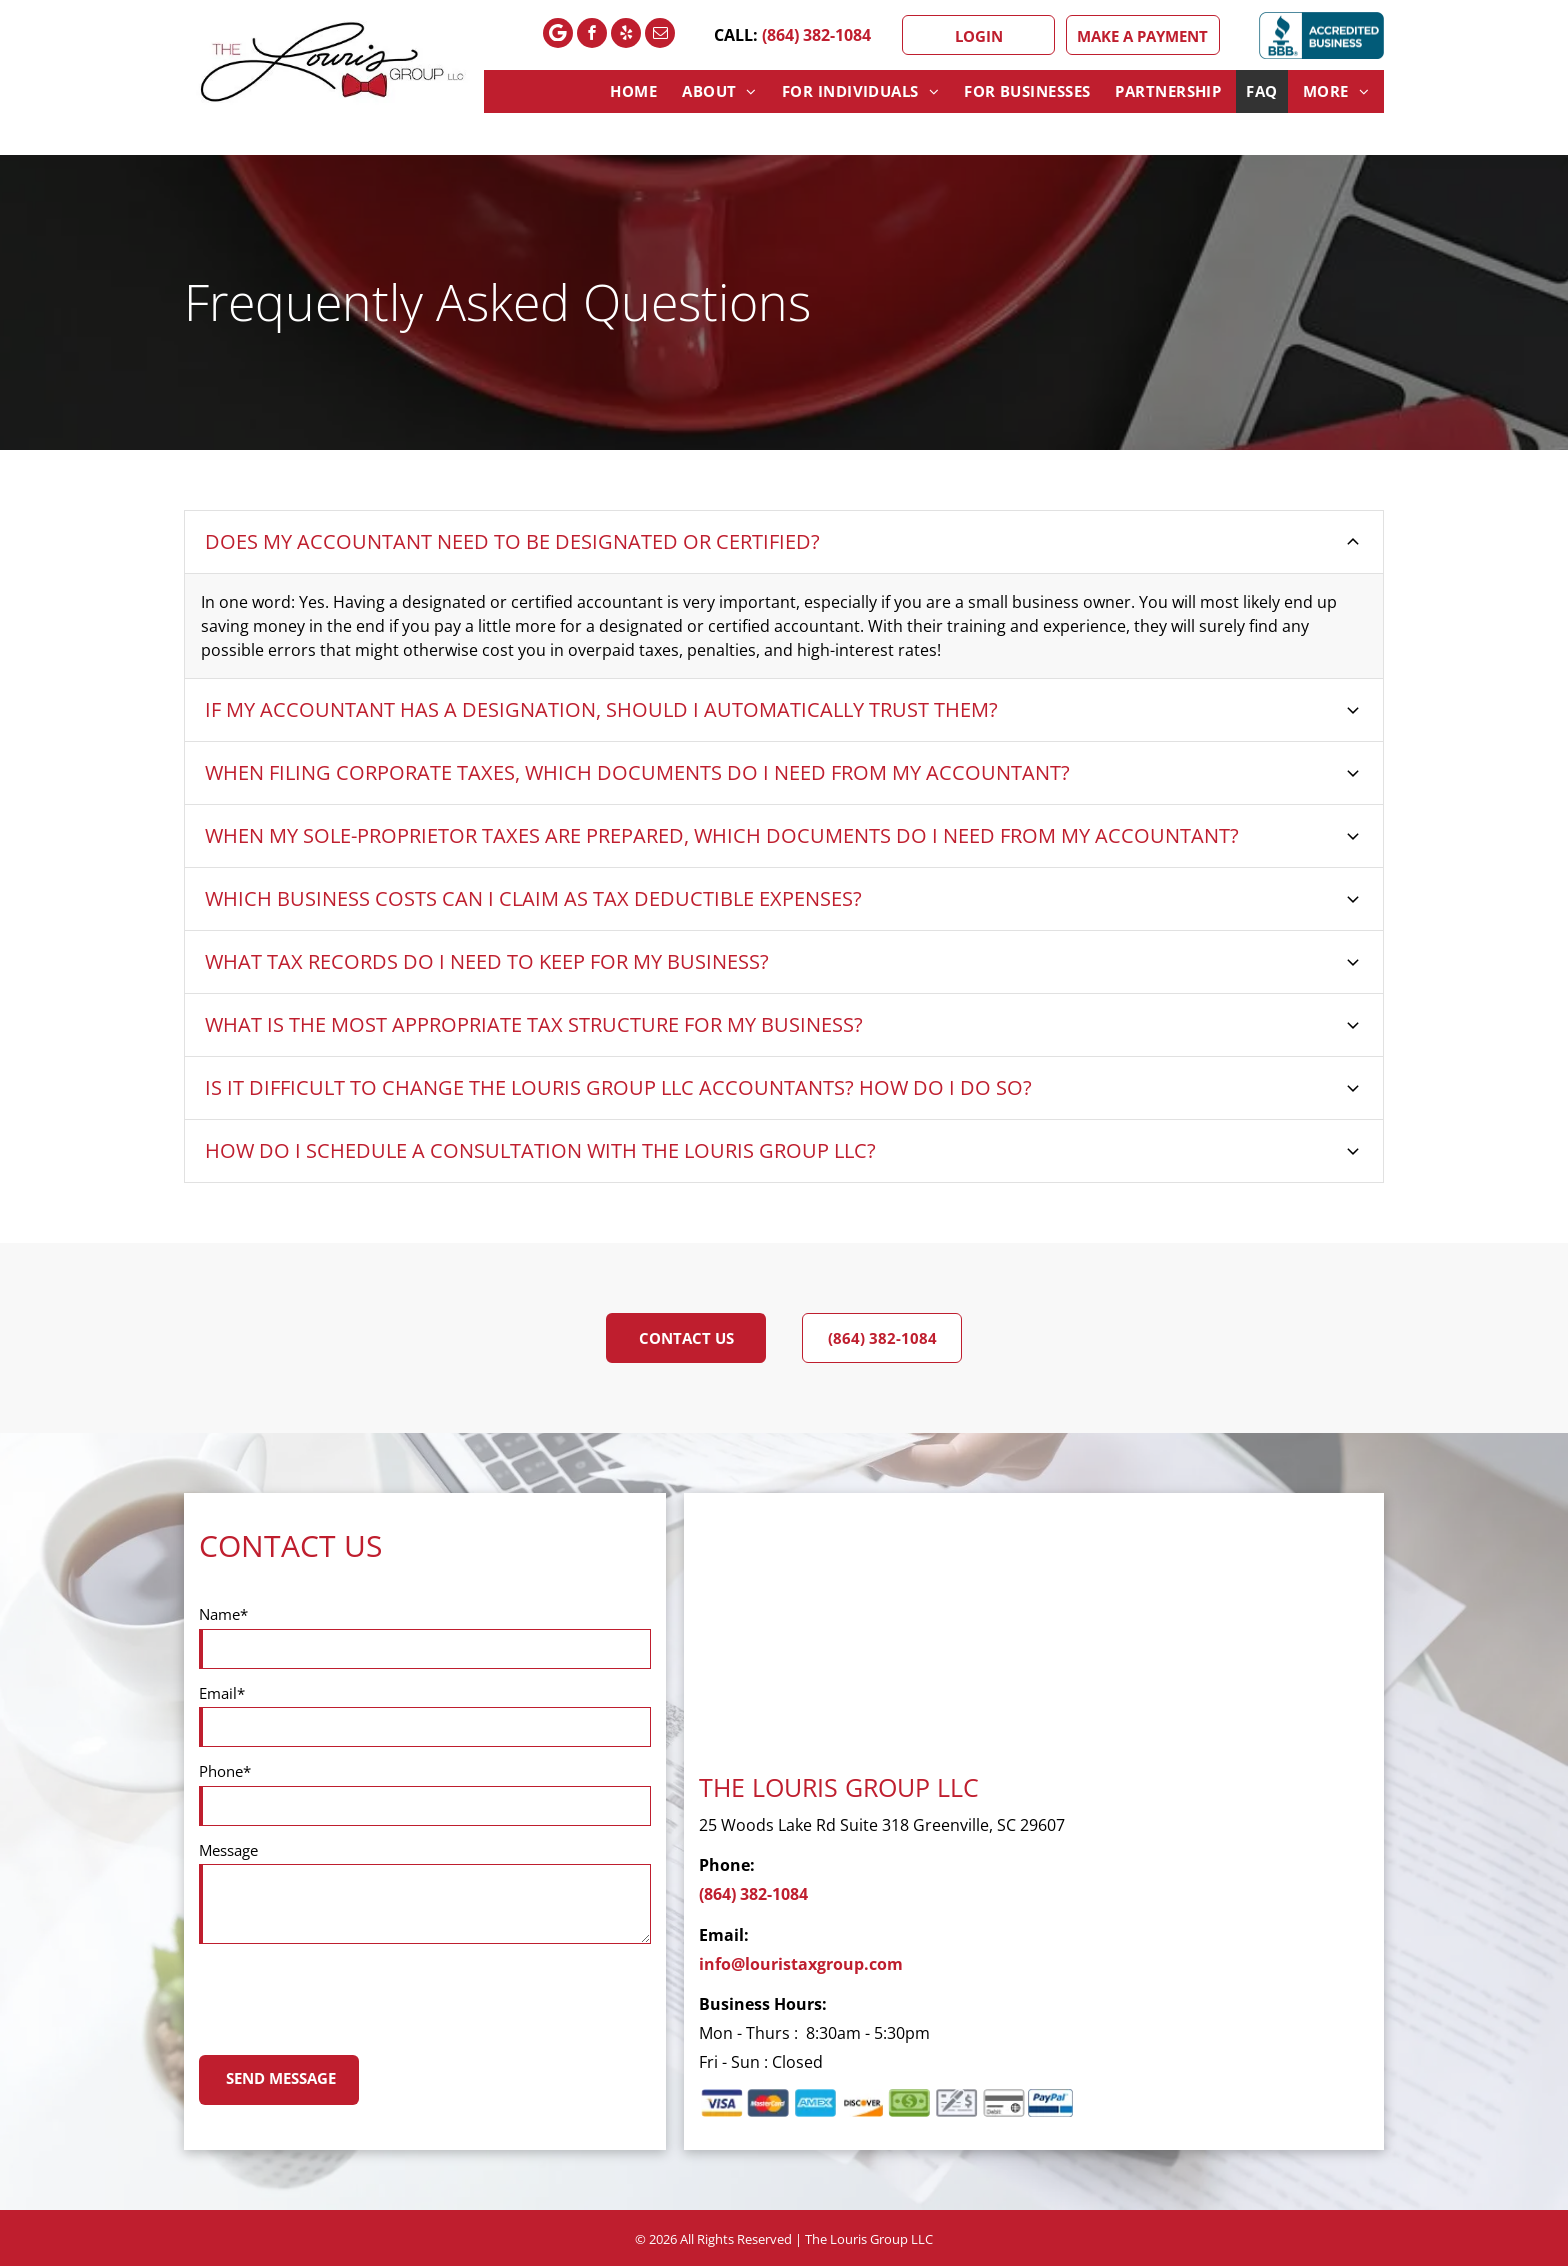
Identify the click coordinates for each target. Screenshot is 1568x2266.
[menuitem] (636, 91)
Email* (222, 1693)
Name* (223, 1614)
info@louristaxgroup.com (801, 1964)
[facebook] (592, 35)
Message (228, 1850)
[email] (660, 35)
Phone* (225, 1771)
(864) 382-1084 (816, 35)
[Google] (558, 35)
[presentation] (351, 1996)
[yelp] (626, 35)
